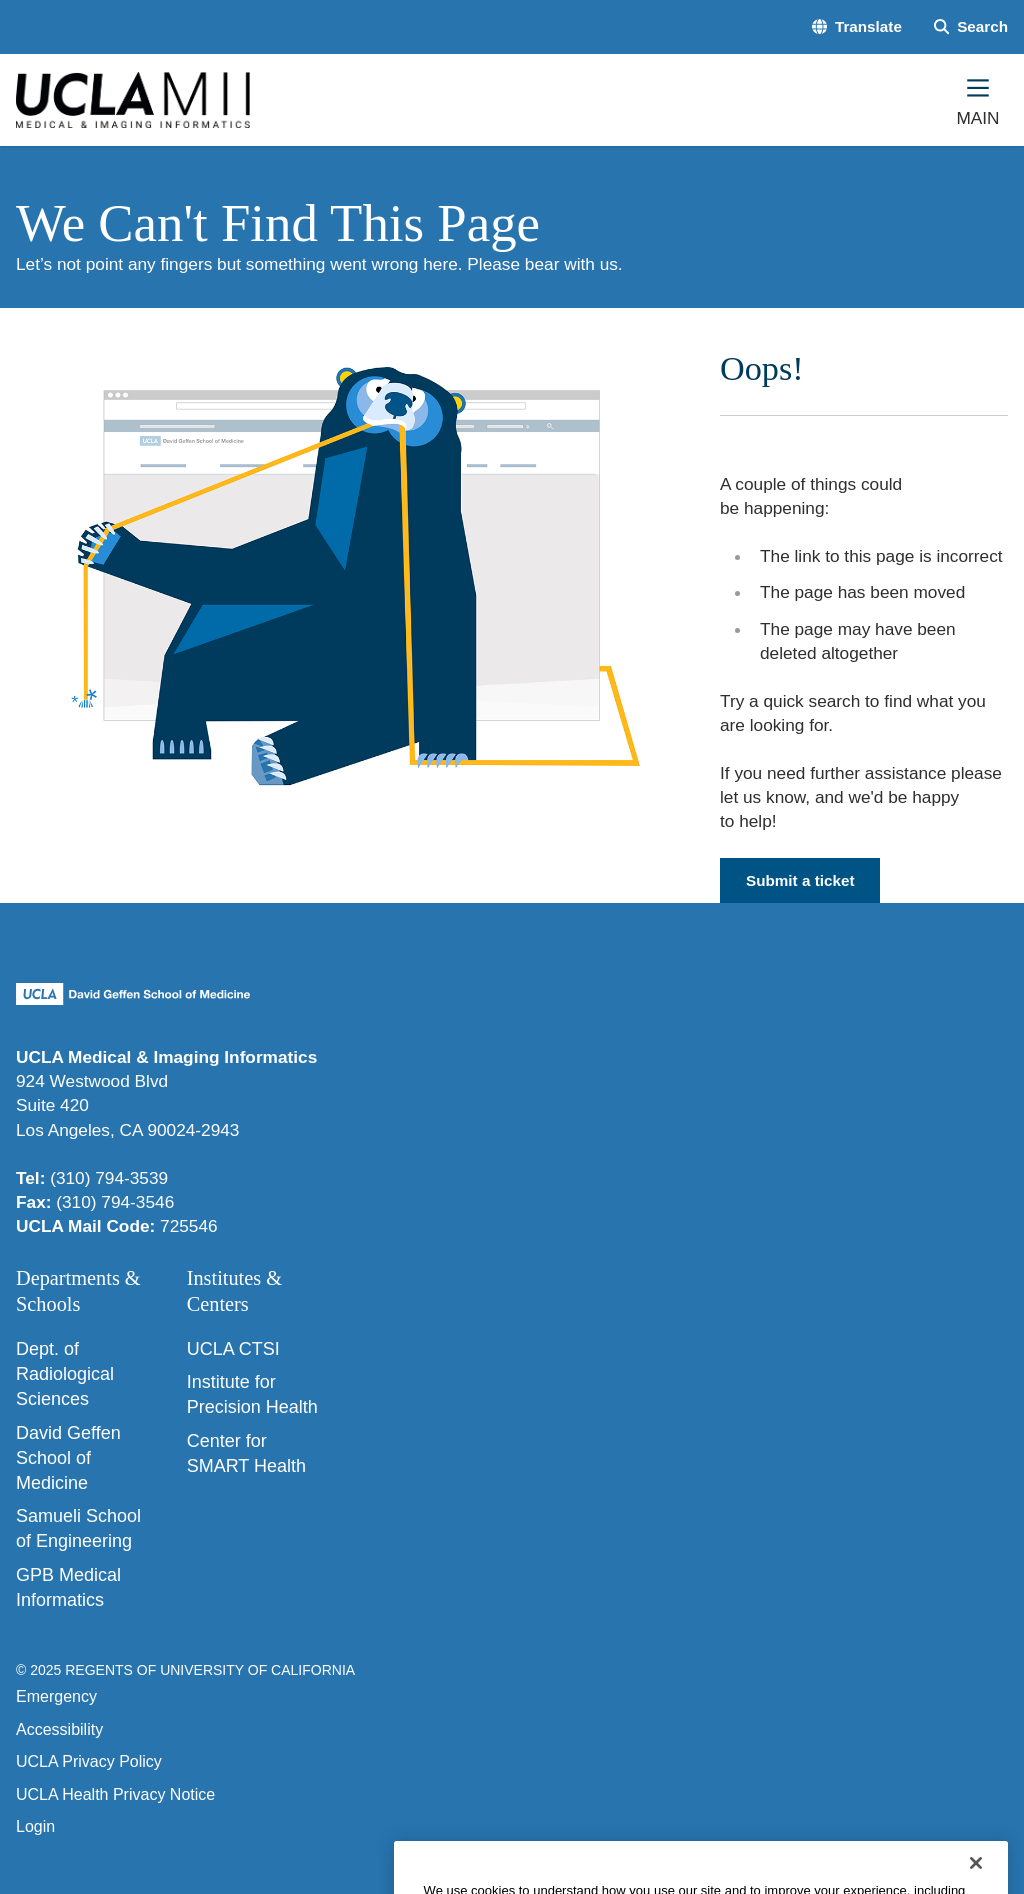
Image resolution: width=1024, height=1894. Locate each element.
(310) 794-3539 (109, 1178)
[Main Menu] (978, 100)
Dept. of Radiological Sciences (65, 1374)
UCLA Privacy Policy (89, 1761)
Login (35, 1826)
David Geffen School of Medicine (68, 1458)
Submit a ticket (800, 880)
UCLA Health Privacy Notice (115, 1794)
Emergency (56, 1696)
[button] (857, 26)
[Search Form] (971, 26)
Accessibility (59, 1729)
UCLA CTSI (233, 1349)
